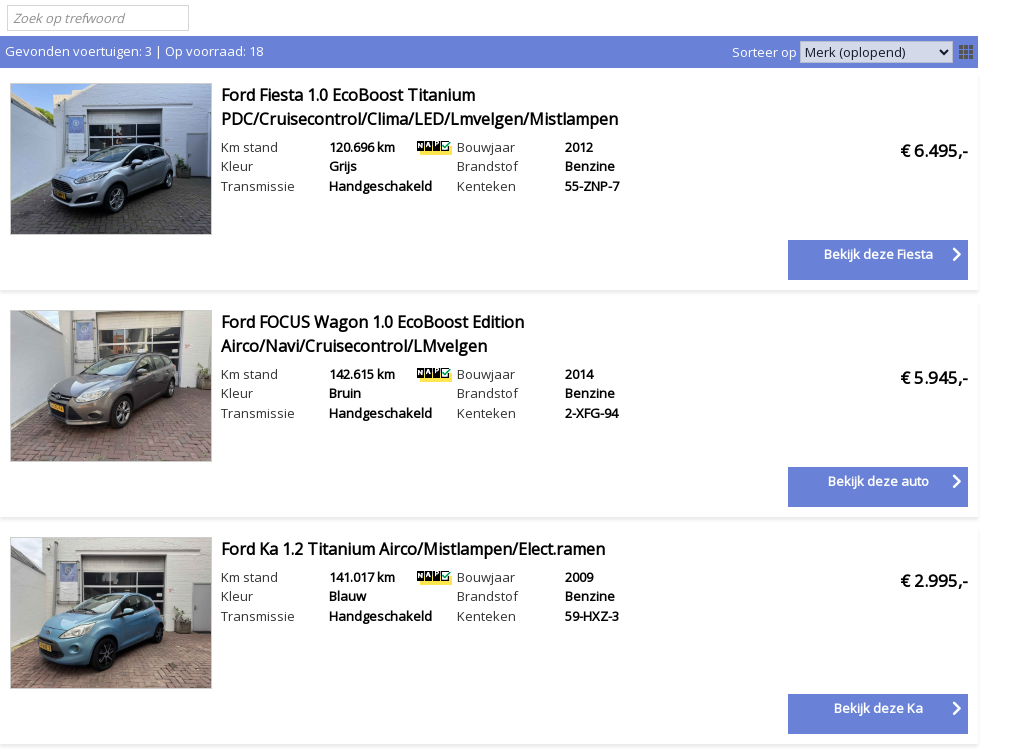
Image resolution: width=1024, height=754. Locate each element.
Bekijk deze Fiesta (878, 254)
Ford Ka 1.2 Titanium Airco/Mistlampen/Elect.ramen (413, 549)
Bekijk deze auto (878, 481)
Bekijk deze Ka (878, 708)
